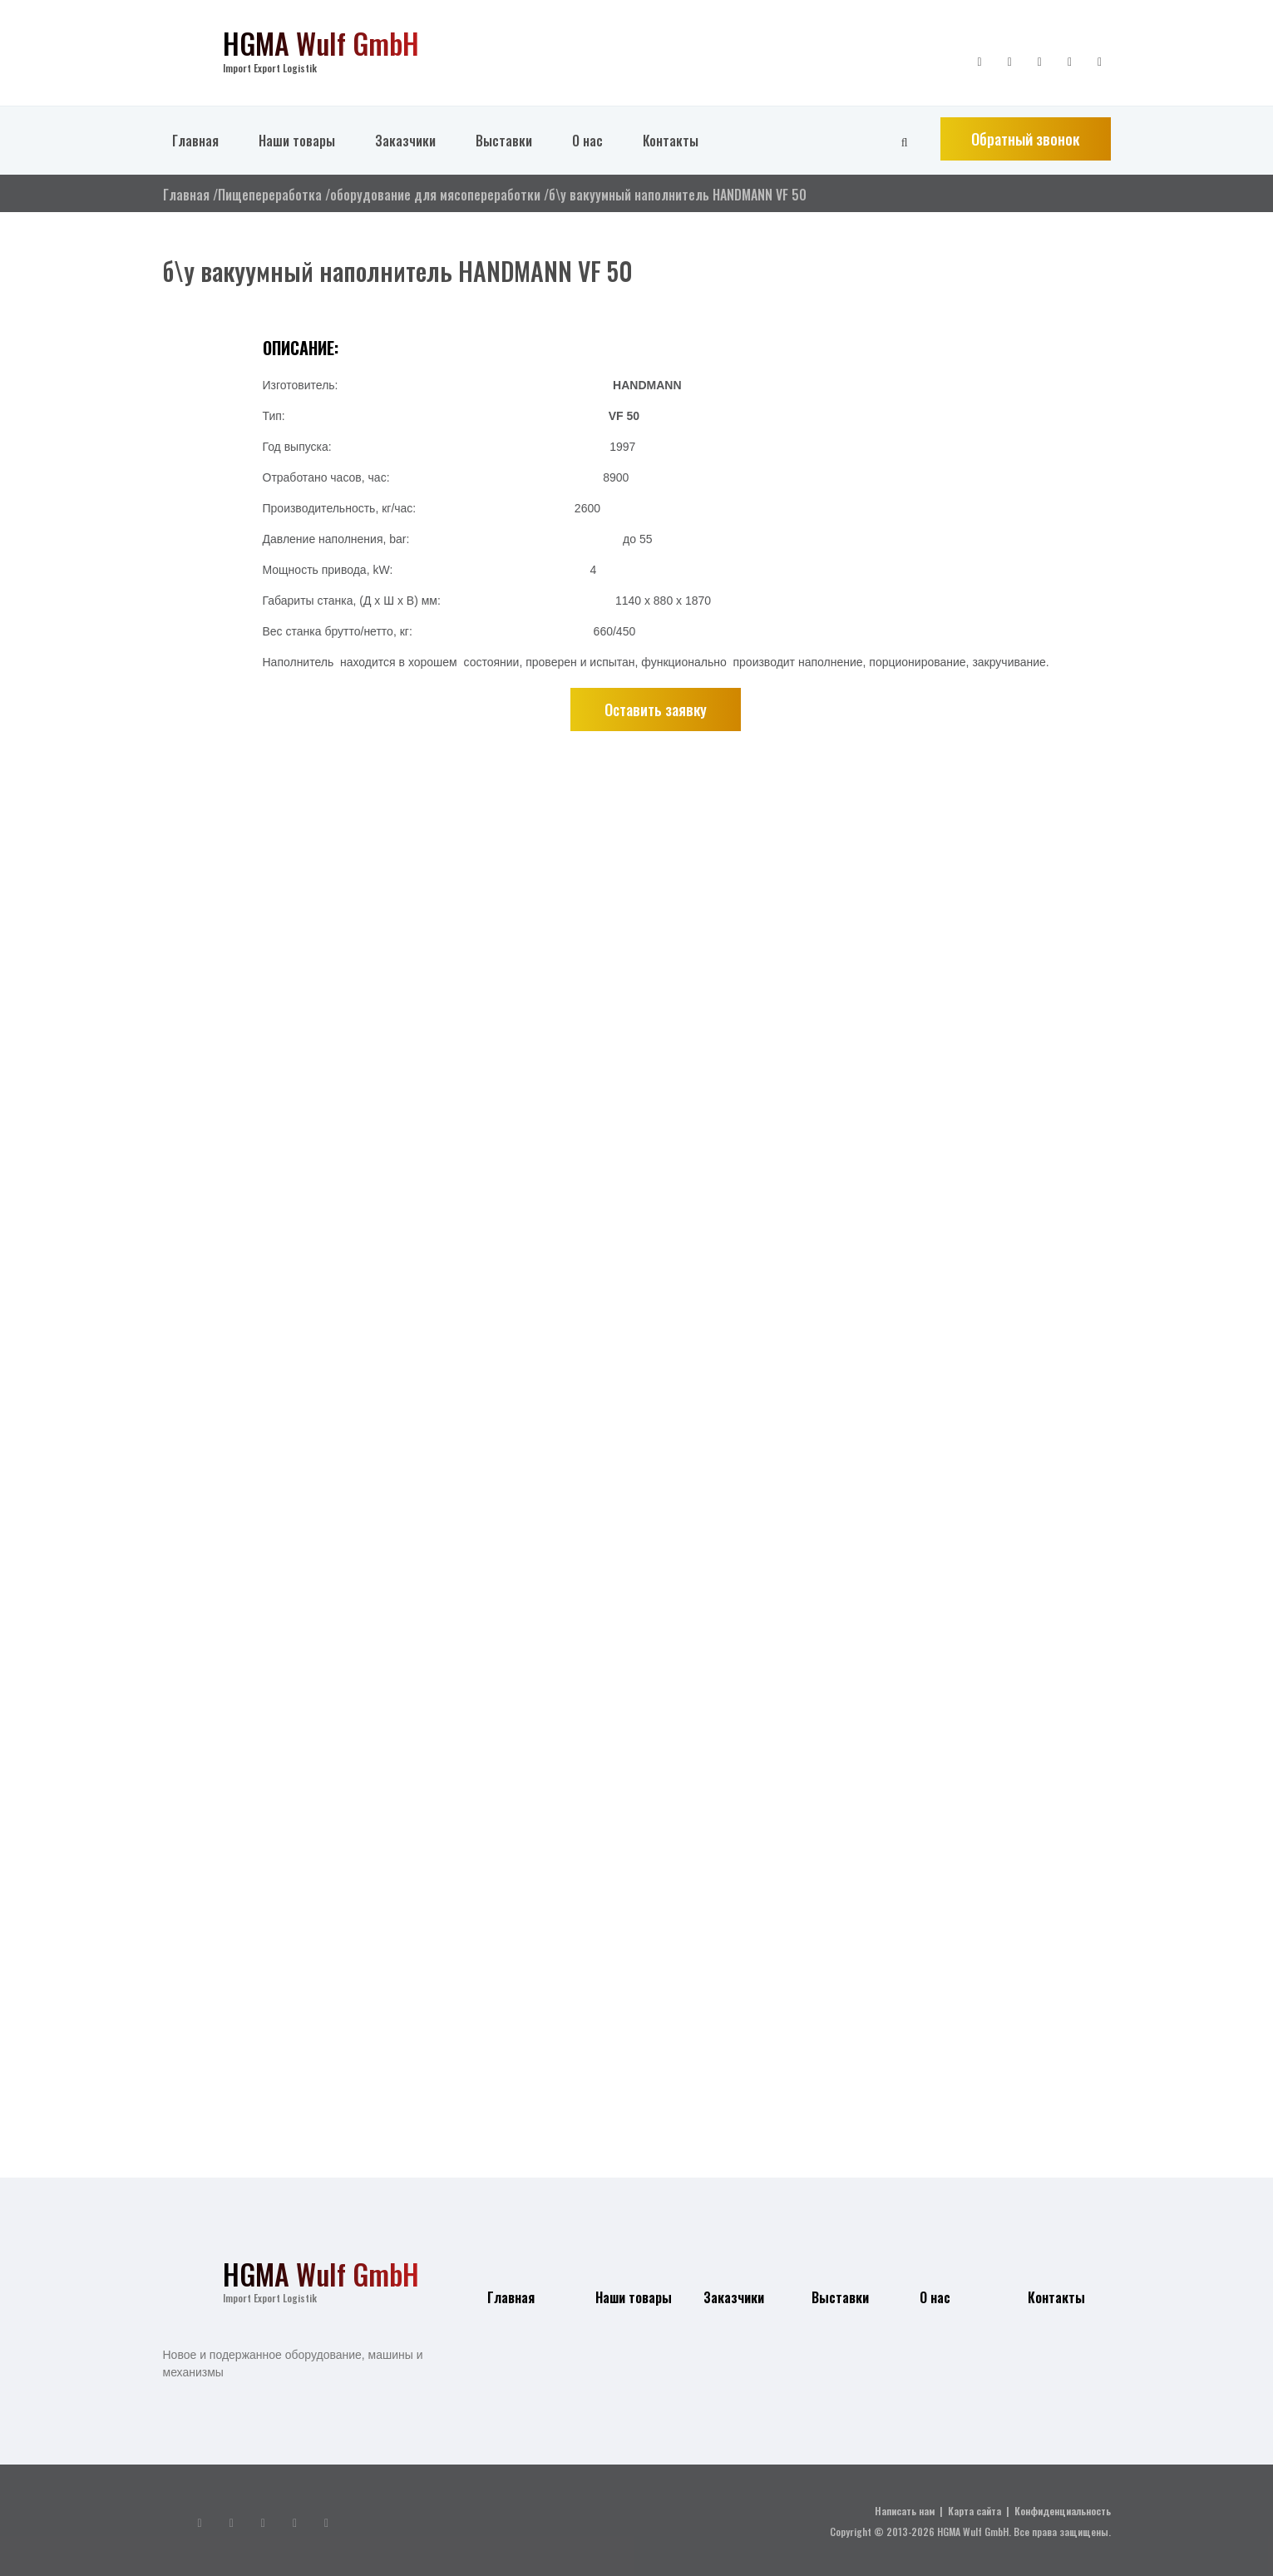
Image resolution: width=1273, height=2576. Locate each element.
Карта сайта (974, 2511)
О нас (587, 141)
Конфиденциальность (1062, 2511)
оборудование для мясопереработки (435, 195)
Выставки (504, 141)
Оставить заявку (655, 709)
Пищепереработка (270, 195)
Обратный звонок (1025, 139)
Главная (195, 141)
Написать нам (905, 2511)
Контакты (670, 141)
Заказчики (405, 141)
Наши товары (297, 141)
